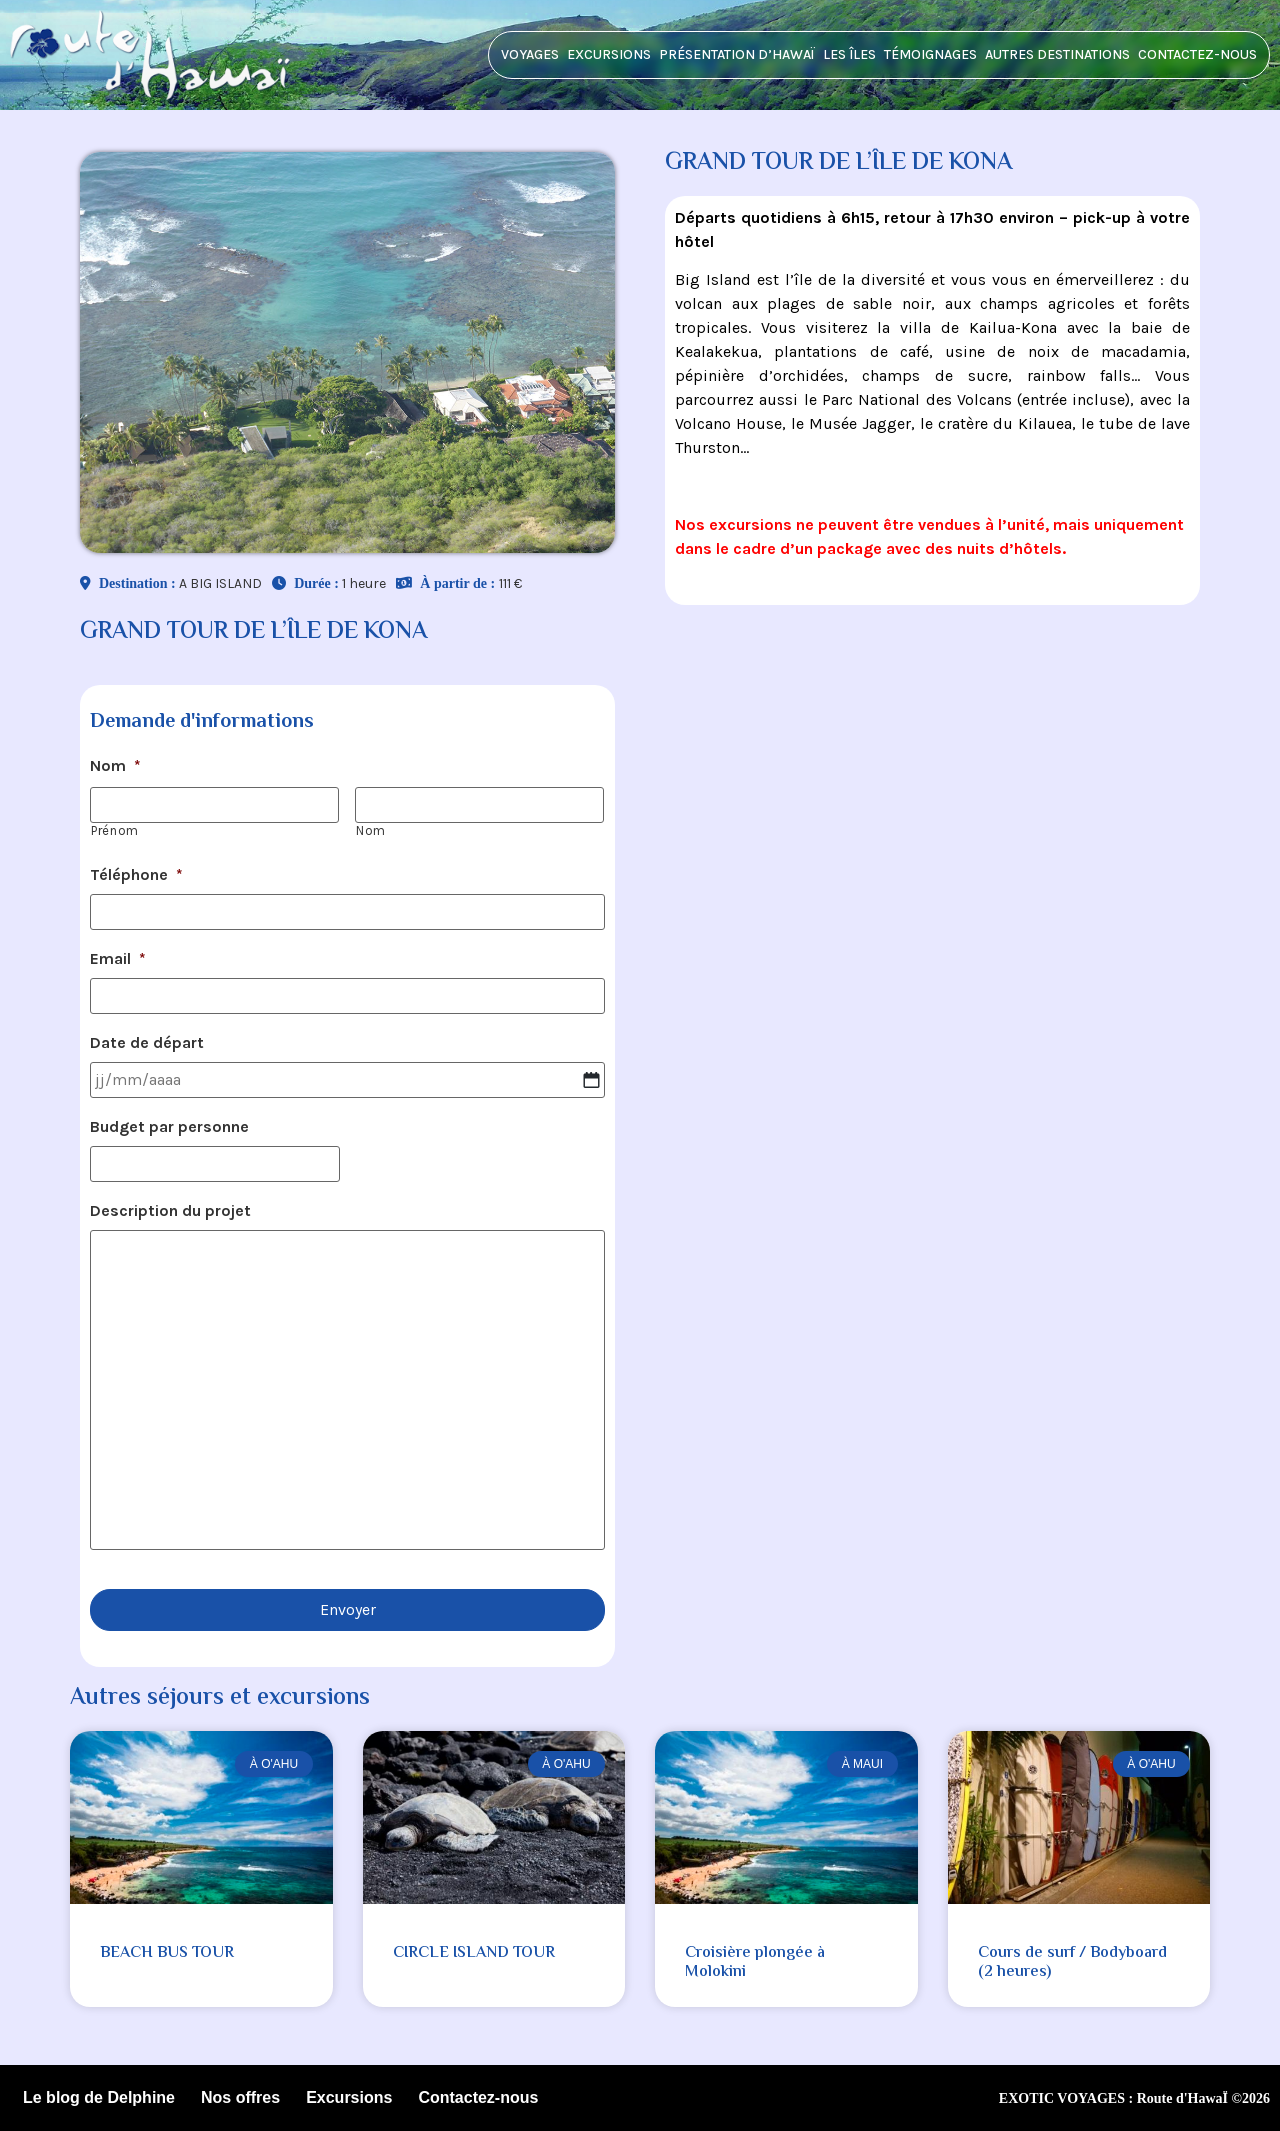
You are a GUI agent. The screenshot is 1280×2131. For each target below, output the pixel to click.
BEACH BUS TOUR (167, 1953)
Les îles (849, 54)
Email (118, 958)
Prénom (115, 830)
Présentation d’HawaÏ (737, 54)
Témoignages (930, 54)
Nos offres (240, 2097)
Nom (115, 765)
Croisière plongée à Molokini (755, 1963)
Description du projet (170, 1210)
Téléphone (136, 874)
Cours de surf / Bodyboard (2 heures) (1072, 1963)
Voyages (530, 54)
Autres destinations (1057, 54)
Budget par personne (169, 1126)
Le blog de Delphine (99, 2097)
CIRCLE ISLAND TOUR (474, 1953)
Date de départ (147, 1042)
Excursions (609, 54)
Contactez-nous (1197, 54)
